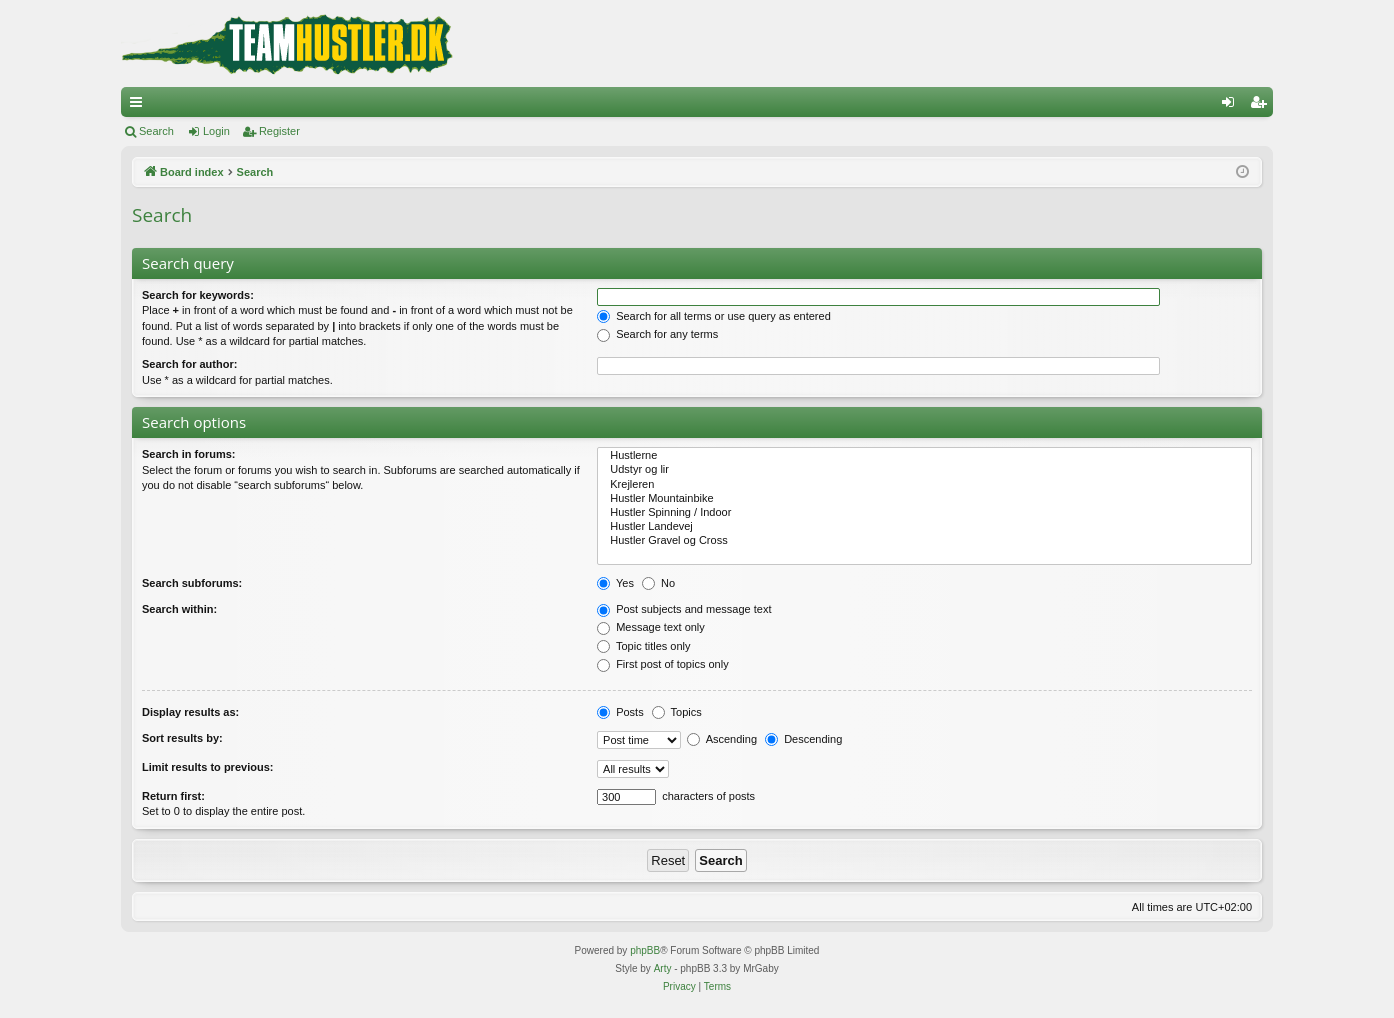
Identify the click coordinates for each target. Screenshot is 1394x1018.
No (658, 583)
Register (279, 131)
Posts (620, 712)
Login (216, 131)
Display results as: (190, 712)
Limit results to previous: (207, 767)
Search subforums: (192, 583)
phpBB (645, 950)
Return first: (173, 796)
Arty (663, 968)
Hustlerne (924, 456)
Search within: (179, 609)
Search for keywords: (198, 295)
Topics (677, 712)
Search (156, 131)
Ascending (722, 739)
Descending (803, 739)
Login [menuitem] (1232, 106)
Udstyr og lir (924, 470)
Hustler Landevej (924, 527)
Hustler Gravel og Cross (924, 541)
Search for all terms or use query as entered (714, 316)
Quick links (140, 106)
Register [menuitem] (1262, 106)
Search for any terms (657, 334)
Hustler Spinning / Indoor (924, 513)
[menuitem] (679, 987)
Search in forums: (189, 454)
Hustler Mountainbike (924, 499)
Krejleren (924, 485)
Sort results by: (182, 738)
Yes (615, 583)
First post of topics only (663, 664)
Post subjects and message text (684, 609)
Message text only (651, 627)
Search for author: (189, 364)
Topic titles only (643, 646)
